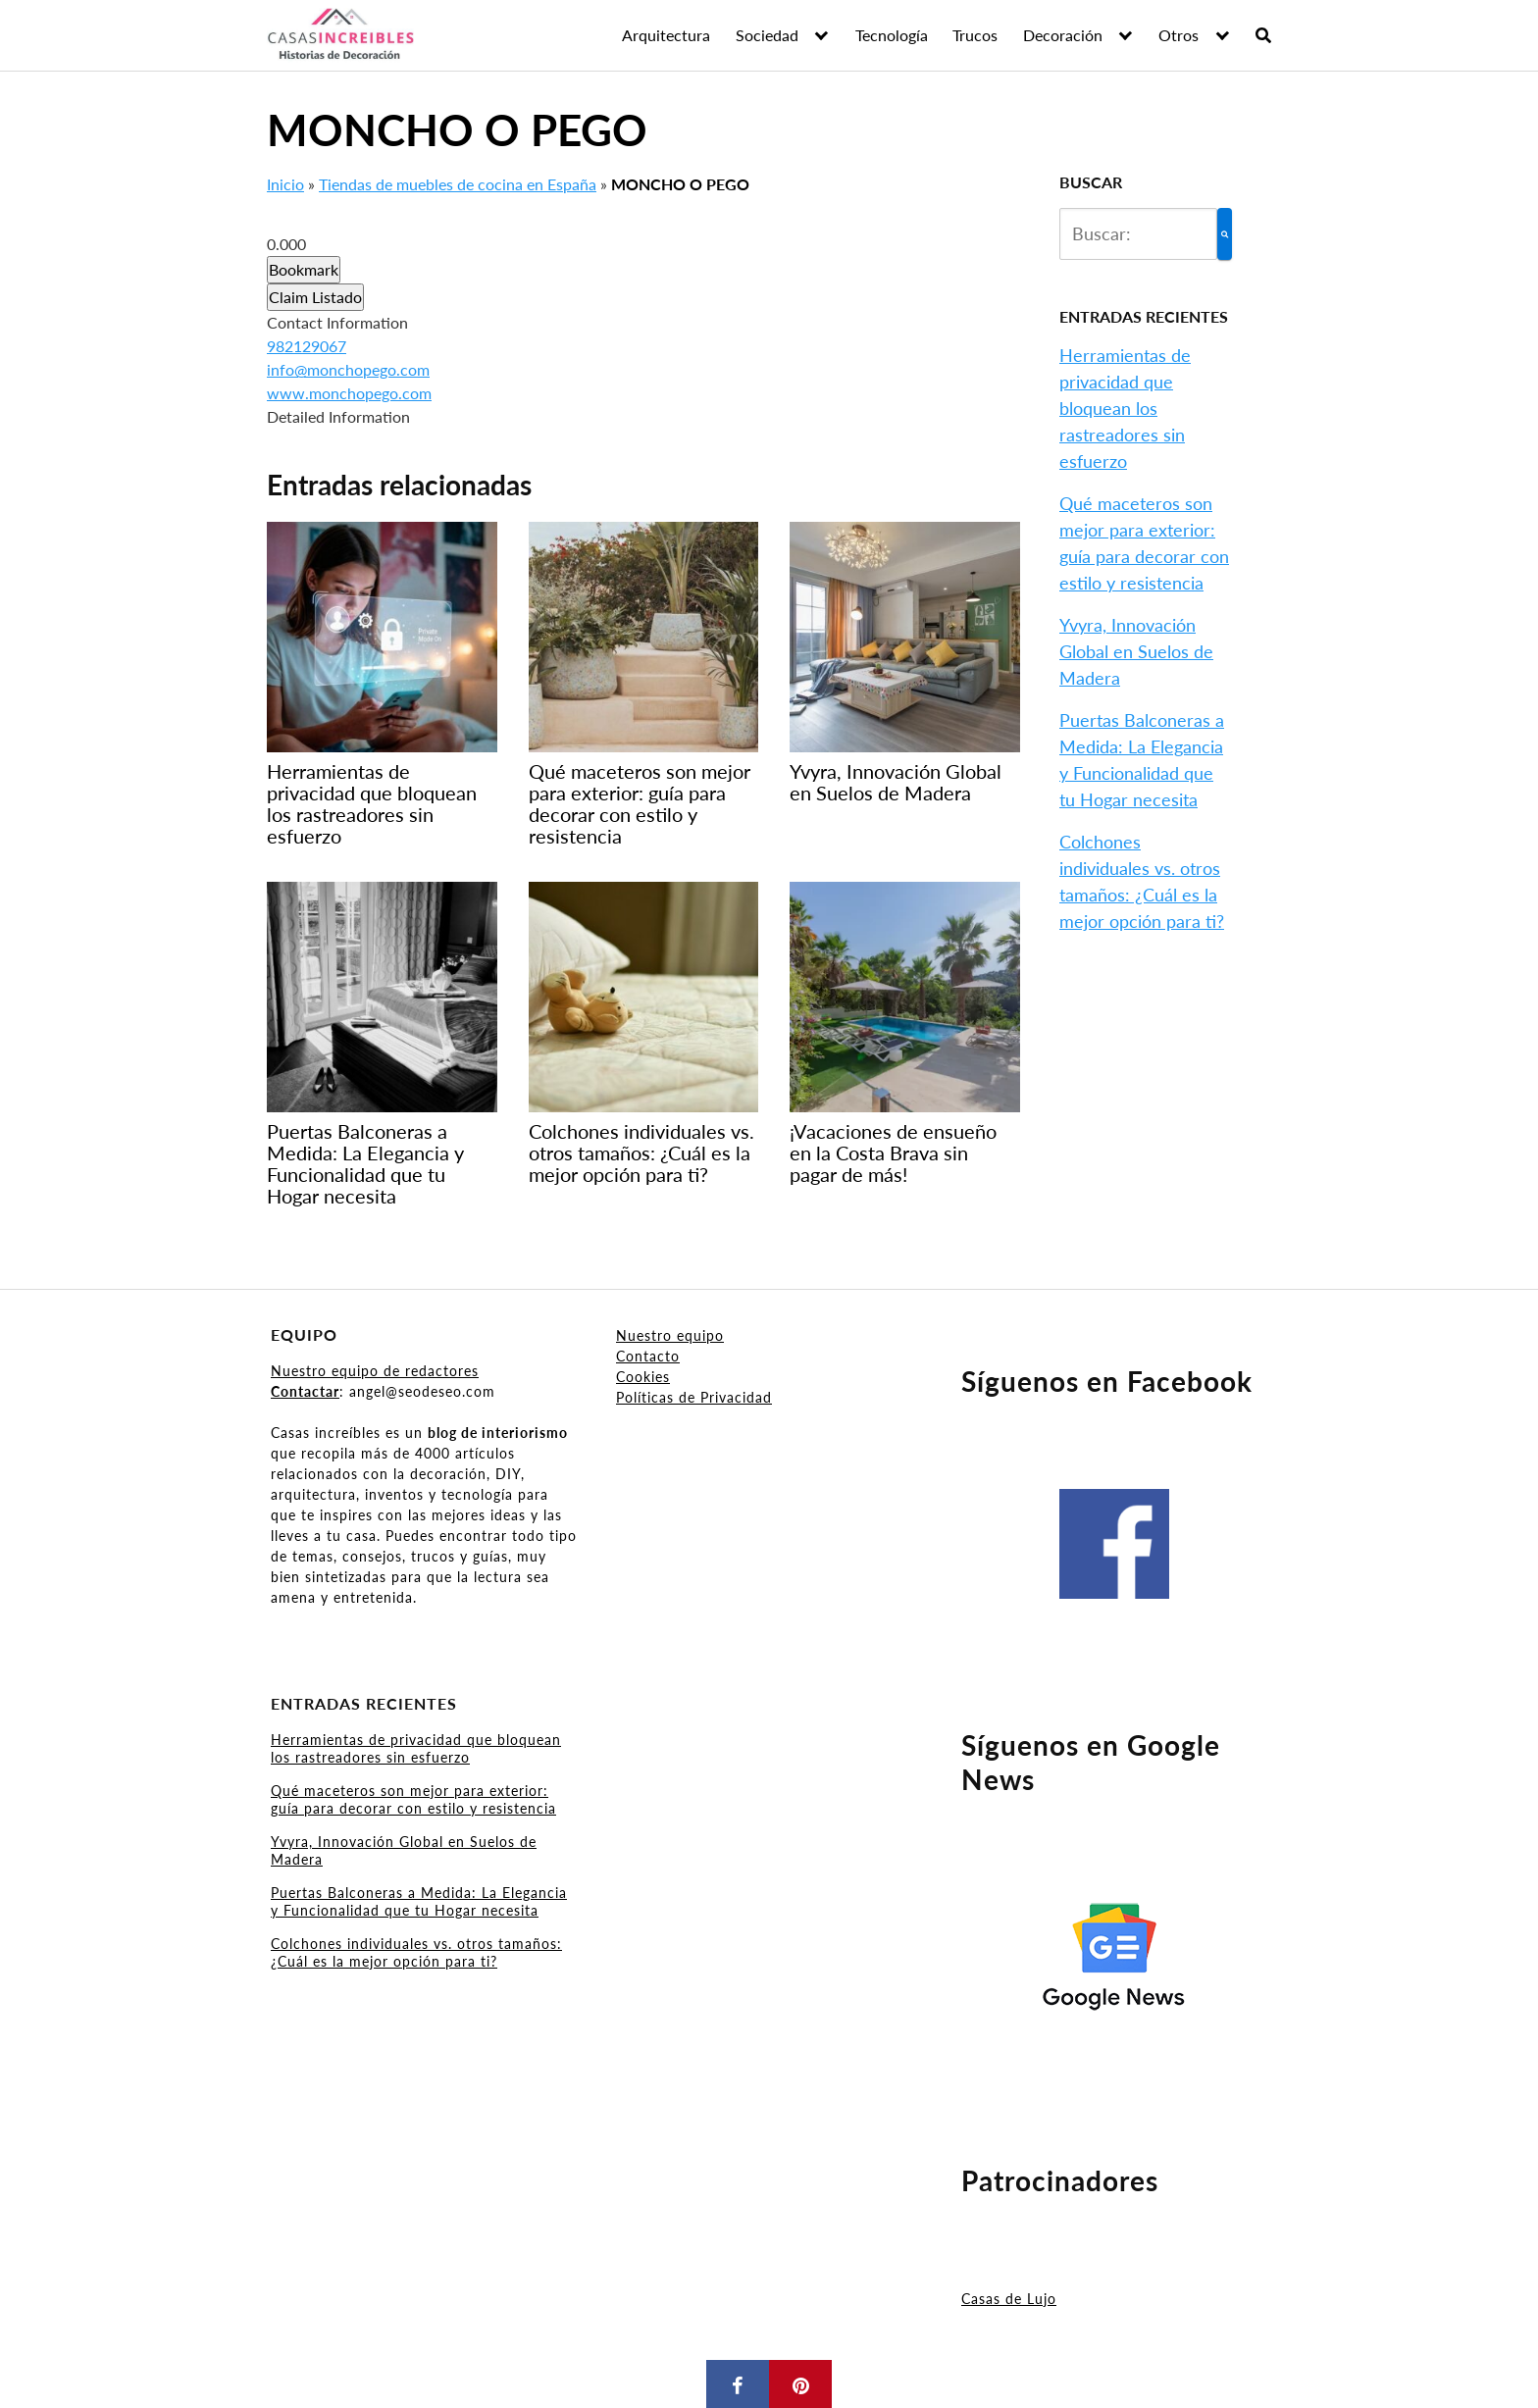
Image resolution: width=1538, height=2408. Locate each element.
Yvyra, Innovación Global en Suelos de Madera (1136, 651)
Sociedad (767, 35)
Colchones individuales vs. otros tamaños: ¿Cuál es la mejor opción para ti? (416, 1952)
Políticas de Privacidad (694, 1397)
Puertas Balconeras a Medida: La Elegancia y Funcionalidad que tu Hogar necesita (419, 1901)
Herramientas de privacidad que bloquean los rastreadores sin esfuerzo (1125, 408)
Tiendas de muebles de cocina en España (457, 184)
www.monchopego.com (349, 393)
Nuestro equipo (670, 1335)
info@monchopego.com (348, 369)
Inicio (285, 184)
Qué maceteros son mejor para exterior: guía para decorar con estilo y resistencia (413, 1799)
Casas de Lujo (1008, 2298)
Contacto (648, 1356)
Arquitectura (666, 35)
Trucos (975, 35)
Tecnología (891, 35)
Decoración (1062, 35)
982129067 (306, 345)
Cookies (643, 1376)
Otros (1178, 35)
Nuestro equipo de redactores (375, 1370)
